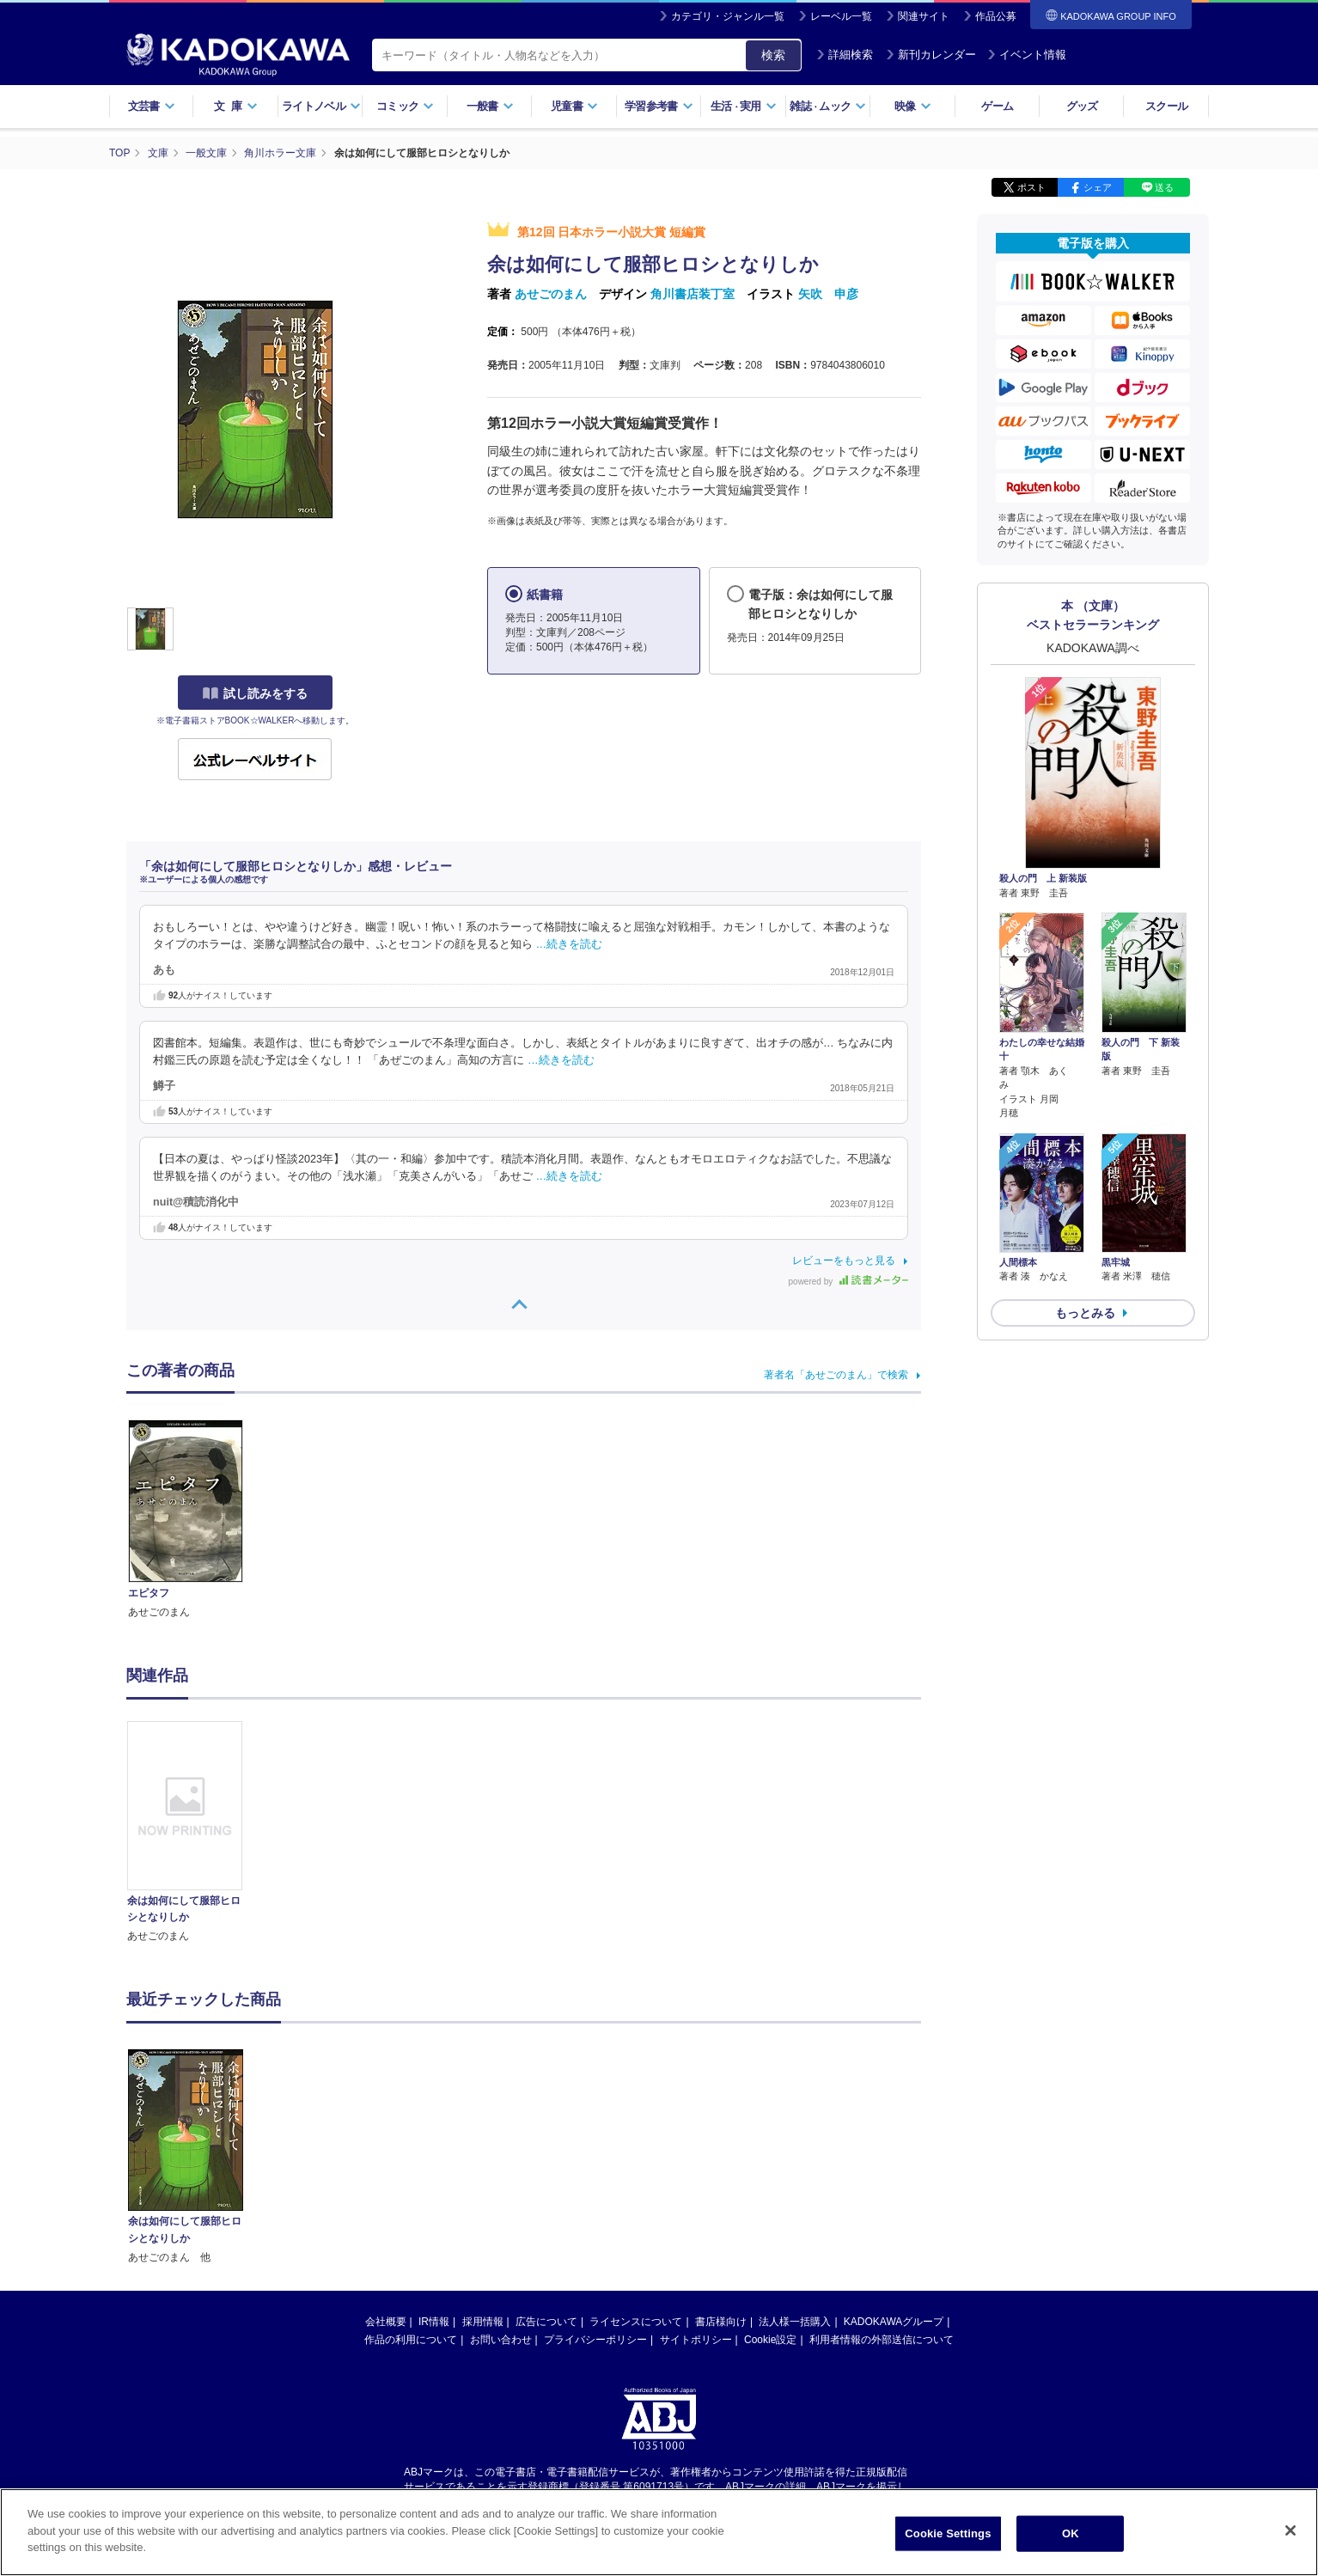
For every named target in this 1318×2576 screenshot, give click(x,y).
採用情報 (482, 2322)
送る (1164, 187)
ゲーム (997, 106)
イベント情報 (1026, 54)
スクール (1166, 106)
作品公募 (995, 16)
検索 (773, 55)
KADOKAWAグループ (893, 2322)
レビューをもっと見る (843, 1260)
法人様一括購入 (795, 2322)
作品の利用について (410, 2340)
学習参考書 (659, 106)
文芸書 (151, 106)
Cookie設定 (770, 2340)
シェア (1097, 187)
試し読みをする (255, 693)
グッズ (1082, 106)
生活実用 (744, 106)
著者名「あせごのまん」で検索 (836, 1375)
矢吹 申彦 (828, 294)
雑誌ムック (828, 106)
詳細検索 (844, 54)
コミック (405, 106)
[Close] (1290, 2531)
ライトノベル (321, 106)
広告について (546, 2322)
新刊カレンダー (931, 54)
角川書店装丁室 (692, 294)
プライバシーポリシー (595, 2340)
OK (1070, 2534)
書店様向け (721, 2322)
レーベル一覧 (841, 16)
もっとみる (1085, 1313)
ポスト (1031, 187)
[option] (194, 1832)
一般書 (490, 106)
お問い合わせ (501, 2340)
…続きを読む (569, 944)
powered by (848, 1281)
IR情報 (433, 2322)
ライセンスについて (635, 2322)
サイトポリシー (696, 2340)
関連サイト (923, 16)
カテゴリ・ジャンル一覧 (727, 16)
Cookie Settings (948, 2534)
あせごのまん (551, 294)
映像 (912, 106)
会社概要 (385, 2322)
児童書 (574, 106)
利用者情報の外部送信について (881, 2340)
